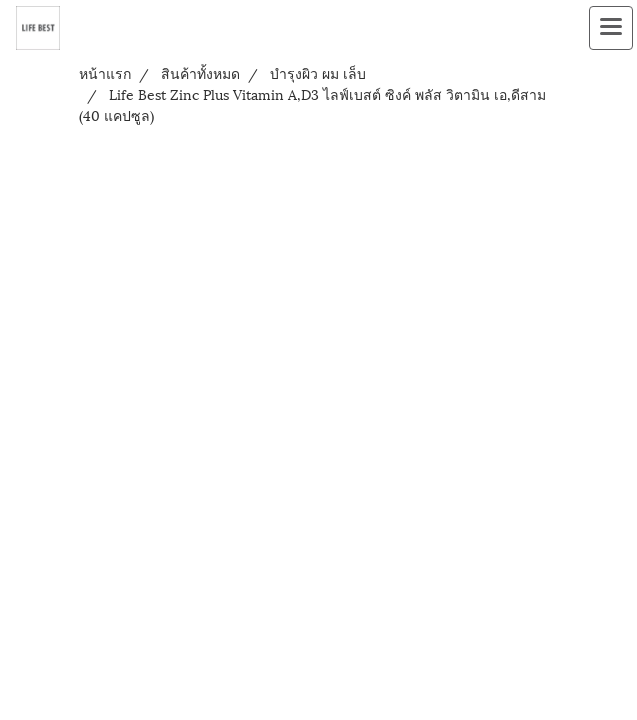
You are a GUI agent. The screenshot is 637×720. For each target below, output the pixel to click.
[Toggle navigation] (611, 28)
